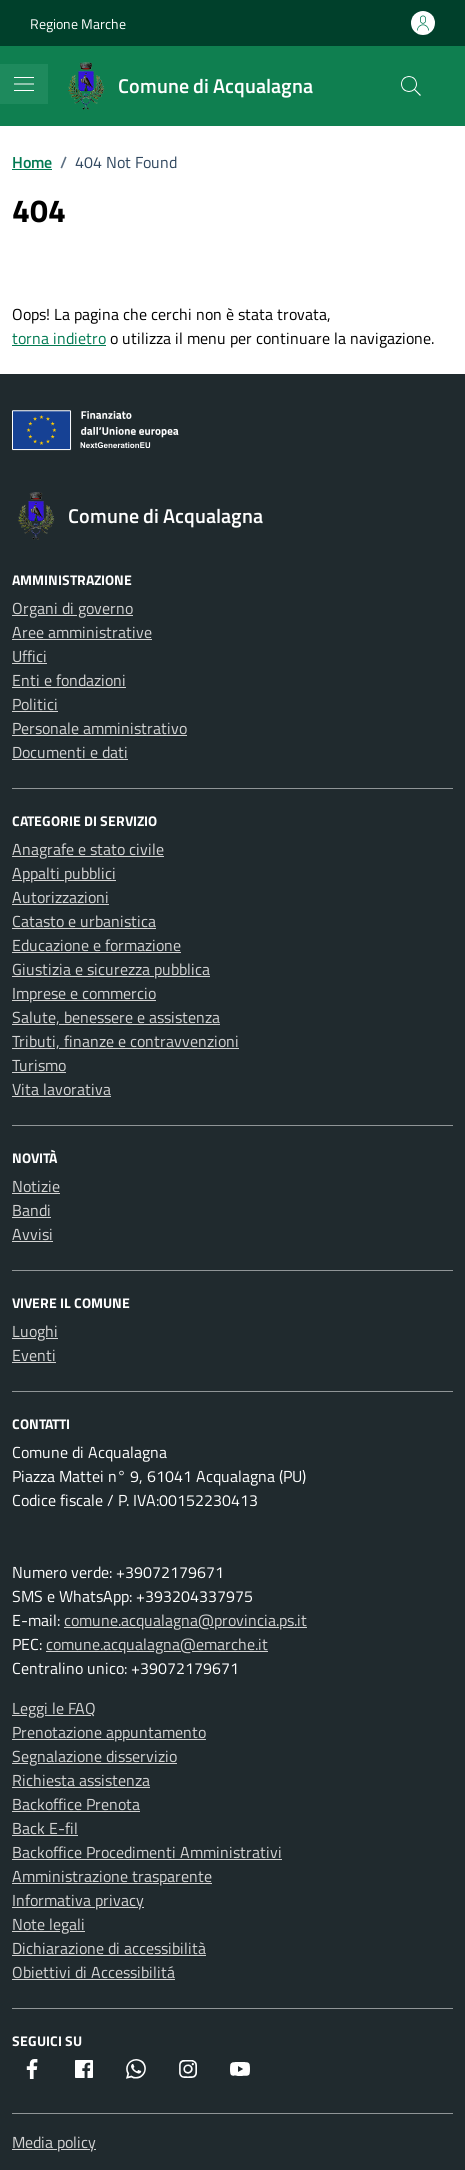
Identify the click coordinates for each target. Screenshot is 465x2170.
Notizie (36, 1186)
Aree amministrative (82, 632)
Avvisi (32, 1234)
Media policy (54, 2142)
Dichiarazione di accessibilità (109, 1948)
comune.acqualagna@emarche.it (157, 1644)
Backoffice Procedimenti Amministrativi (147, 1852)
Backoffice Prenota (76, 1804)
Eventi (34, 1355)
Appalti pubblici (64, 873)
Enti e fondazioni (69, 680)
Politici (35, 704)
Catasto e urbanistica (84, 921)
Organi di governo (72, 608)
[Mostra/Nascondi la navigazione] (24, 84)
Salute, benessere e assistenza (116, 1017)
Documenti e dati (70, 752)
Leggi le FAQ (54, 1708)
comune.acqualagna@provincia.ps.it (185, 1620)
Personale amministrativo (99, 728)
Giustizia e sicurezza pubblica (111, 969)
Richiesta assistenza (81, 1780)
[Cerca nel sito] (411, 86)
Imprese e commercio (84, 993)
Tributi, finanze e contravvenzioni (125, 1041)
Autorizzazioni (60, 897)
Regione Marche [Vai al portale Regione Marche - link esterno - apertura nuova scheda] (78, 23)
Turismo (39, 1065)
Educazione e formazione (96, 945)
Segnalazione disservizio (94, 1756)
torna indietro (59, 338)
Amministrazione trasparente (112, 1876)
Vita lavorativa (61, 1089)
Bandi (31, 1210)
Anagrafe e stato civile (88, 849)
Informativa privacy (78, 1900)
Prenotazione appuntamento (109, 1732)
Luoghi (35, 1331)
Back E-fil (45, 1828)
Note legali (48, 1924)
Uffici (29, 656)
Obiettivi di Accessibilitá (93, 1972)
